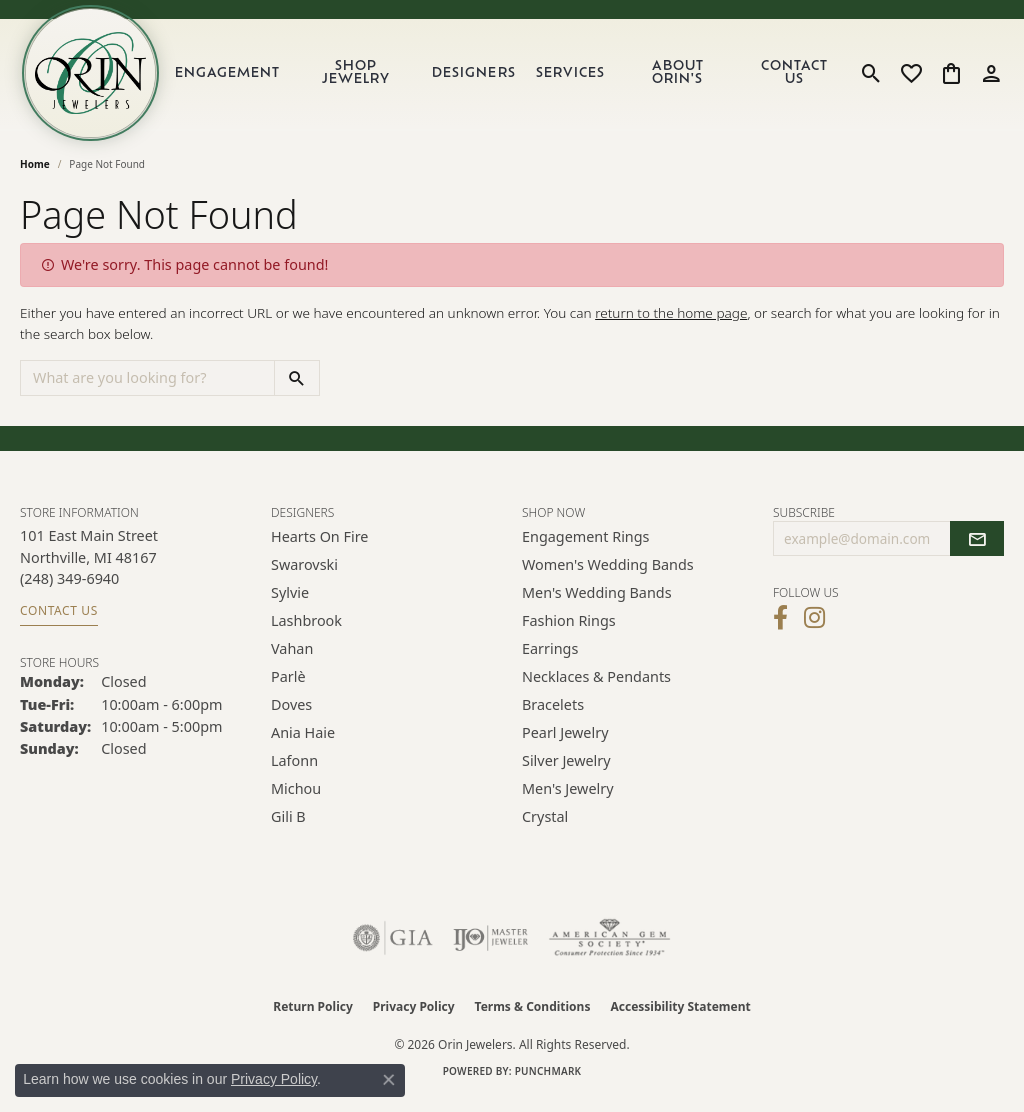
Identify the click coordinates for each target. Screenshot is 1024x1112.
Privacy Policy (414, 1018)
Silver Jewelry (566, 772)
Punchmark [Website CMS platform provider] (548, 1083)
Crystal (545, 828)
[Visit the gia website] (393, 950)
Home (35, 176)
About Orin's (684, 79)
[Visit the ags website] (609, 950)
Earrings (550, 660)
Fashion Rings (569, 632)
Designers (482, 79)
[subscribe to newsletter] (977, 551)
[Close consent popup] (389, 1080)
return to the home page (671, 324)
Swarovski (304, 576)
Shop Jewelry (367, 79)
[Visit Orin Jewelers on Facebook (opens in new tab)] (780, 629)
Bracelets (553, 716)
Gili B (288, 828)
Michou (296, 800)
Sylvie (290, 604)
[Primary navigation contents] (513, 79)
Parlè (288, 688)
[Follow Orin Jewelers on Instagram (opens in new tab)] (814, 629)
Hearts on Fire (319, 548)
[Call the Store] (69, 590)
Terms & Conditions (533, 1018)
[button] (871, 79)
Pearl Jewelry (565, 744)
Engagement (240, 79)
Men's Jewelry (568, 800)
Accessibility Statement (680, 1018)
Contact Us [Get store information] (59, 621)
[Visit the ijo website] (490, 950)
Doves (291, 716)
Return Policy (313, 1018)
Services (578, 79)
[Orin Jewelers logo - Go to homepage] (98, 79)
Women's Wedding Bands (608, 576)
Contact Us (796, 79)
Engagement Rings (586, 548)
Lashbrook (306, 632)
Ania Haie (303, 744)
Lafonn (294, 772)
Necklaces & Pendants (596, 688)
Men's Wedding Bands (597, 604)
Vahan (292, 660)
